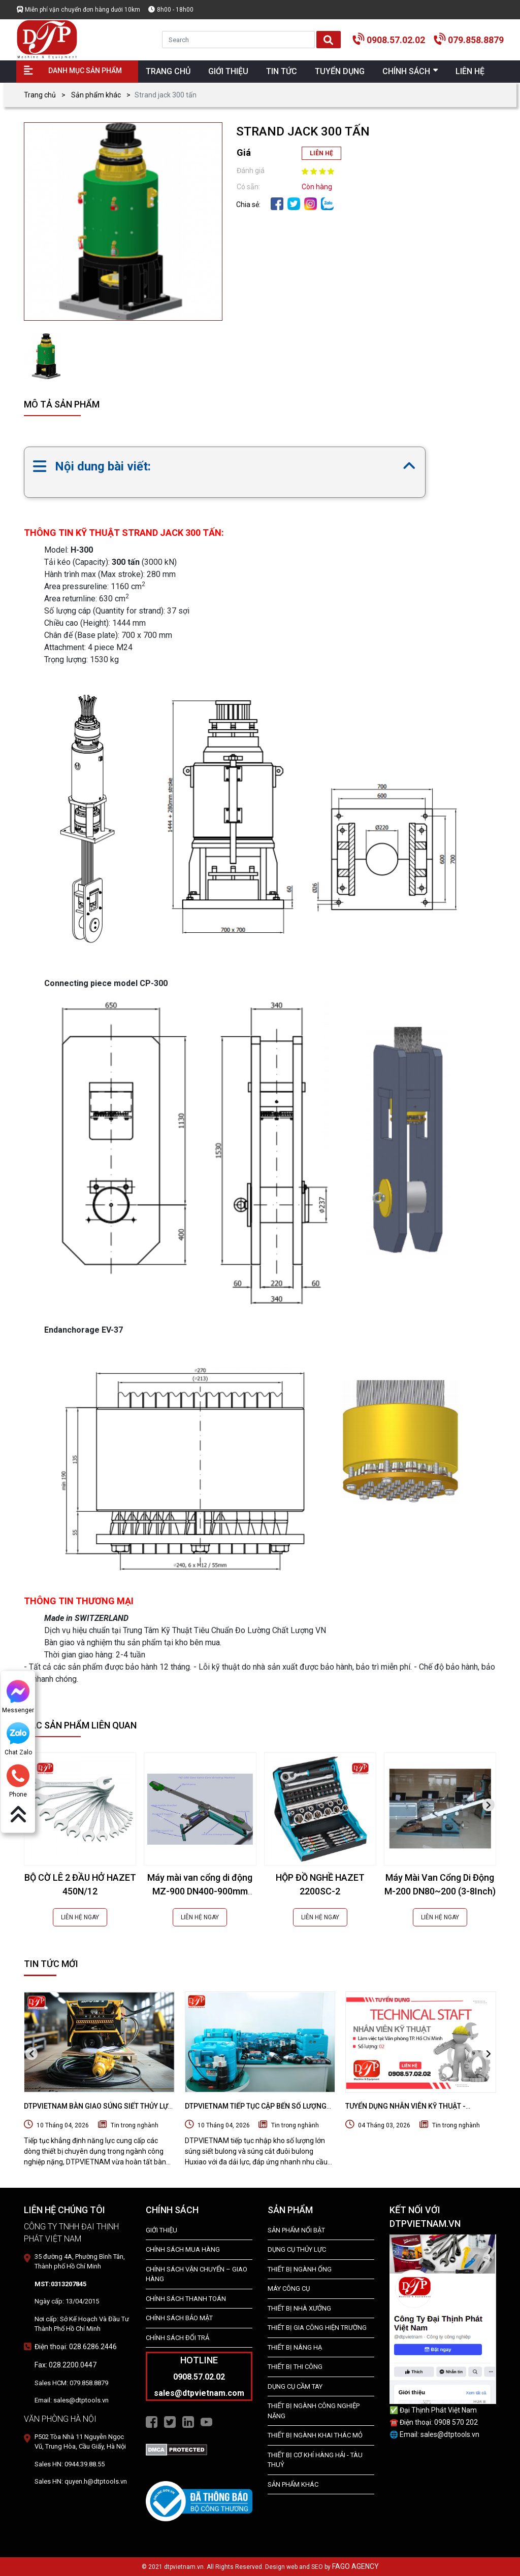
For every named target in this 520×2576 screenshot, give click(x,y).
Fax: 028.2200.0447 (65, 2365)
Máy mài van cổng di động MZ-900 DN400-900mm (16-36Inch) (199, 1891)
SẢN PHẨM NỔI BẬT (296, 2230)
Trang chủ (40, 95)
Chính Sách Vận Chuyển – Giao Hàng (196, 2274)
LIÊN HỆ (321, 153)
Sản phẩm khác (96, 95)
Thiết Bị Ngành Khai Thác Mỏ (315, 2435)
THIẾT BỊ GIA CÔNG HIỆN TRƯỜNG (317, 2327)
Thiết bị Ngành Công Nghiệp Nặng (314, 2411)
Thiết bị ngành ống (300, 2269)
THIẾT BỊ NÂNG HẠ (295, 2347)
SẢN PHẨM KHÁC (293, 2484)
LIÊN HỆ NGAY (80, 1917)
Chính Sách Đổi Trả (177, 2338)
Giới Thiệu (161, 2230)
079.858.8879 (476, 40)
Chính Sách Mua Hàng (183, 2249)
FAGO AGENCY (355, 2566)
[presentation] (488, 1805)
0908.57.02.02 (396, 40)
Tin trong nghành (134, 2125)
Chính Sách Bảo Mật (179, 2318)
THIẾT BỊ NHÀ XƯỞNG (299, 2308)
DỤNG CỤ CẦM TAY (295, 2386)
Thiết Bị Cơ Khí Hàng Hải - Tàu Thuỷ (315, 2460)
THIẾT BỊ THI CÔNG (295, 2366)
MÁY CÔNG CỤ (289, 2288)
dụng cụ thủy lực (297, 2249)
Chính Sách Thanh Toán (186, 2298)
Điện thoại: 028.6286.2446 (76, 2347)
